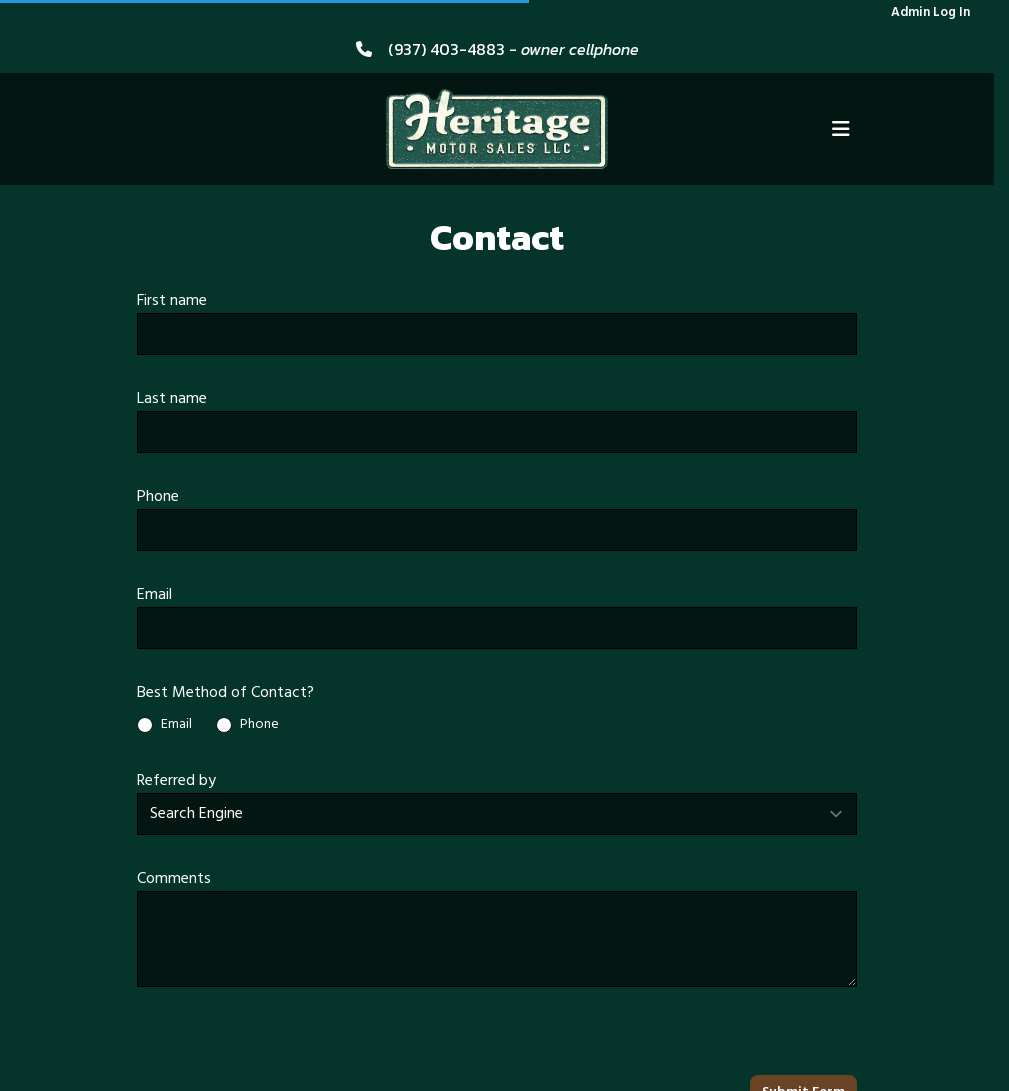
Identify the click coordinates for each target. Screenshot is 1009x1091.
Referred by (176, 781)
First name (172, 301)
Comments (174, 879)
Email (154, 595)
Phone (158, 497)
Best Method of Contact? (225, 693)
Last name (172, 399)
